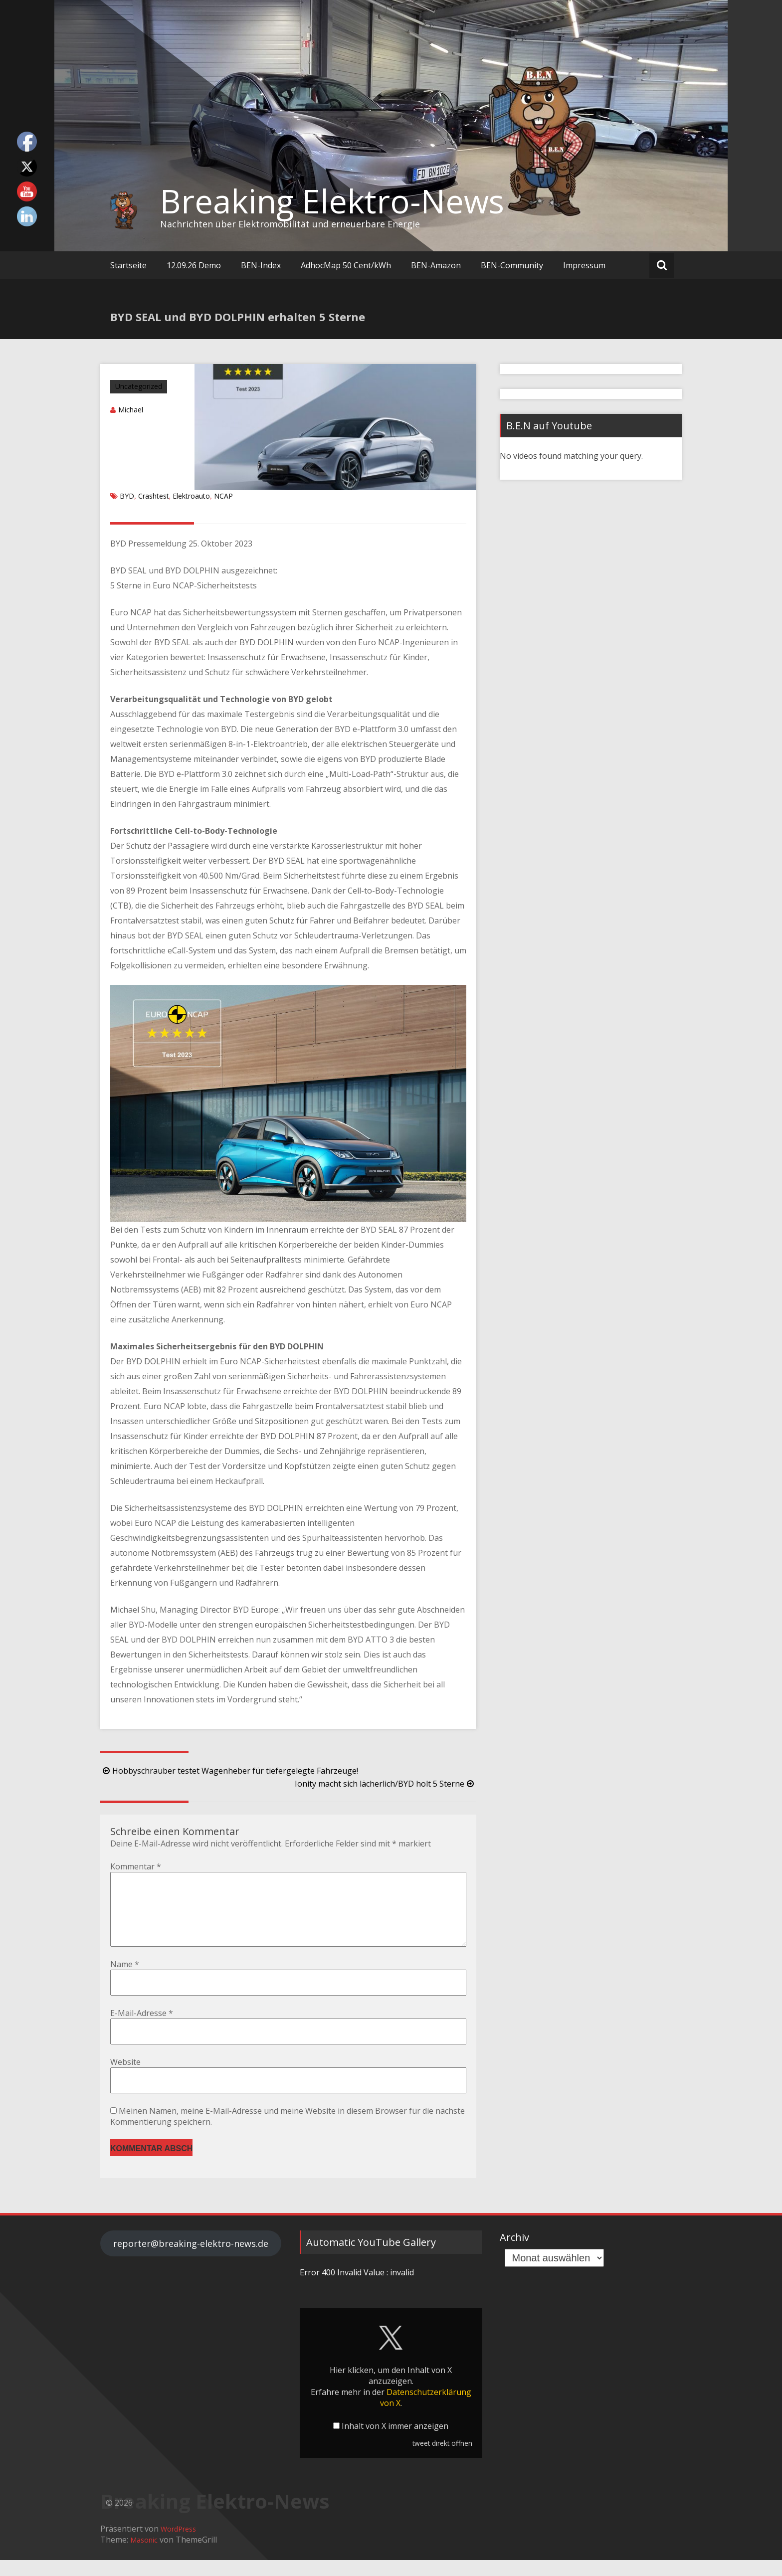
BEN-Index (261, 265)
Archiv (514, 2253)
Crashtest (153, 496)
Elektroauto (191, 496)
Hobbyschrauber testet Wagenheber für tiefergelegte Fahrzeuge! (229, 1770)
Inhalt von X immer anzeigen (395, 2441)
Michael (130, 409)
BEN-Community (512, 265)
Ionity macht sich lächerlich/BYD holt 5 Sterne (385, 1783)
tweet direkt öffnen (442, 2459)
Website (125, 2077)
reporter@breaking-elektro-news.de (190, 2259)
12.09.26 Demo (194, 265)
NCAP (223, 496)
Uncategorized (138, 386)
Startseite (128, 265)
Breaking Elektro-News (332, 201)
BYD (127, 496)
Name (124, 1980)
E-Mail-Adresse (141, 2029)
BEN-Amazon (436, 265)
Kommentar (135, 1866)
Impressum (584, 265)
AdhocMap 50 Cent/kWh (346, 265)
